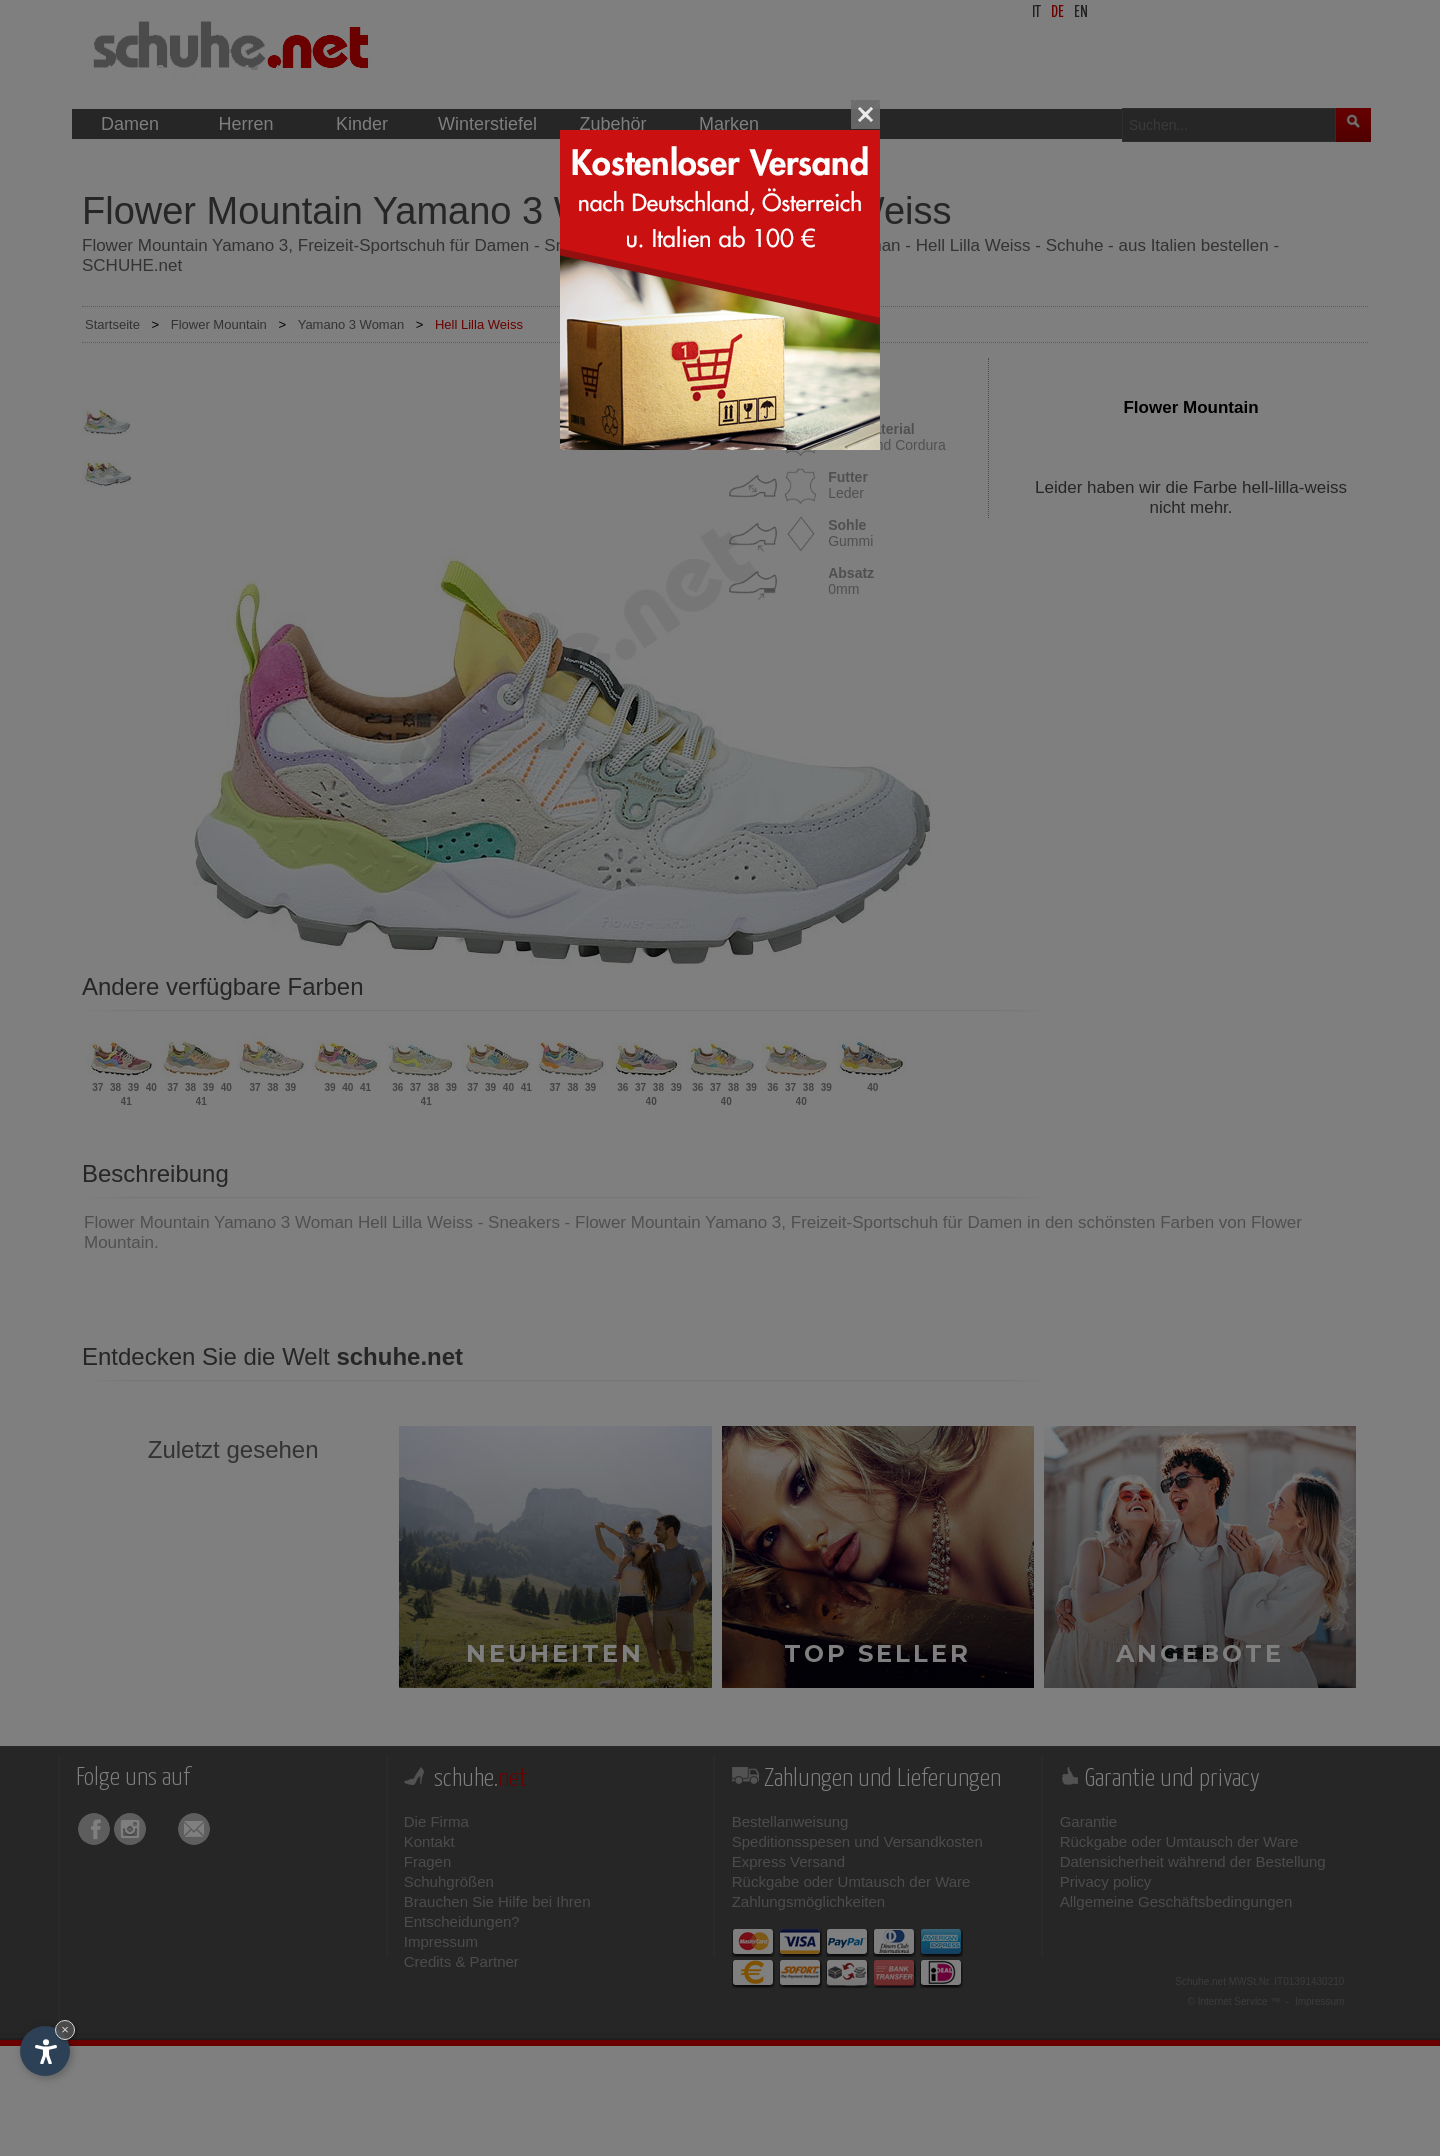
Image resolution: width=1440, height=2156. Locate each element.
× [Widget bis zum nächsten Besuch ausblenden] (65, 2029)
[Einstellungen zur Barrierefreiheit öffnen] (45, 2051)
